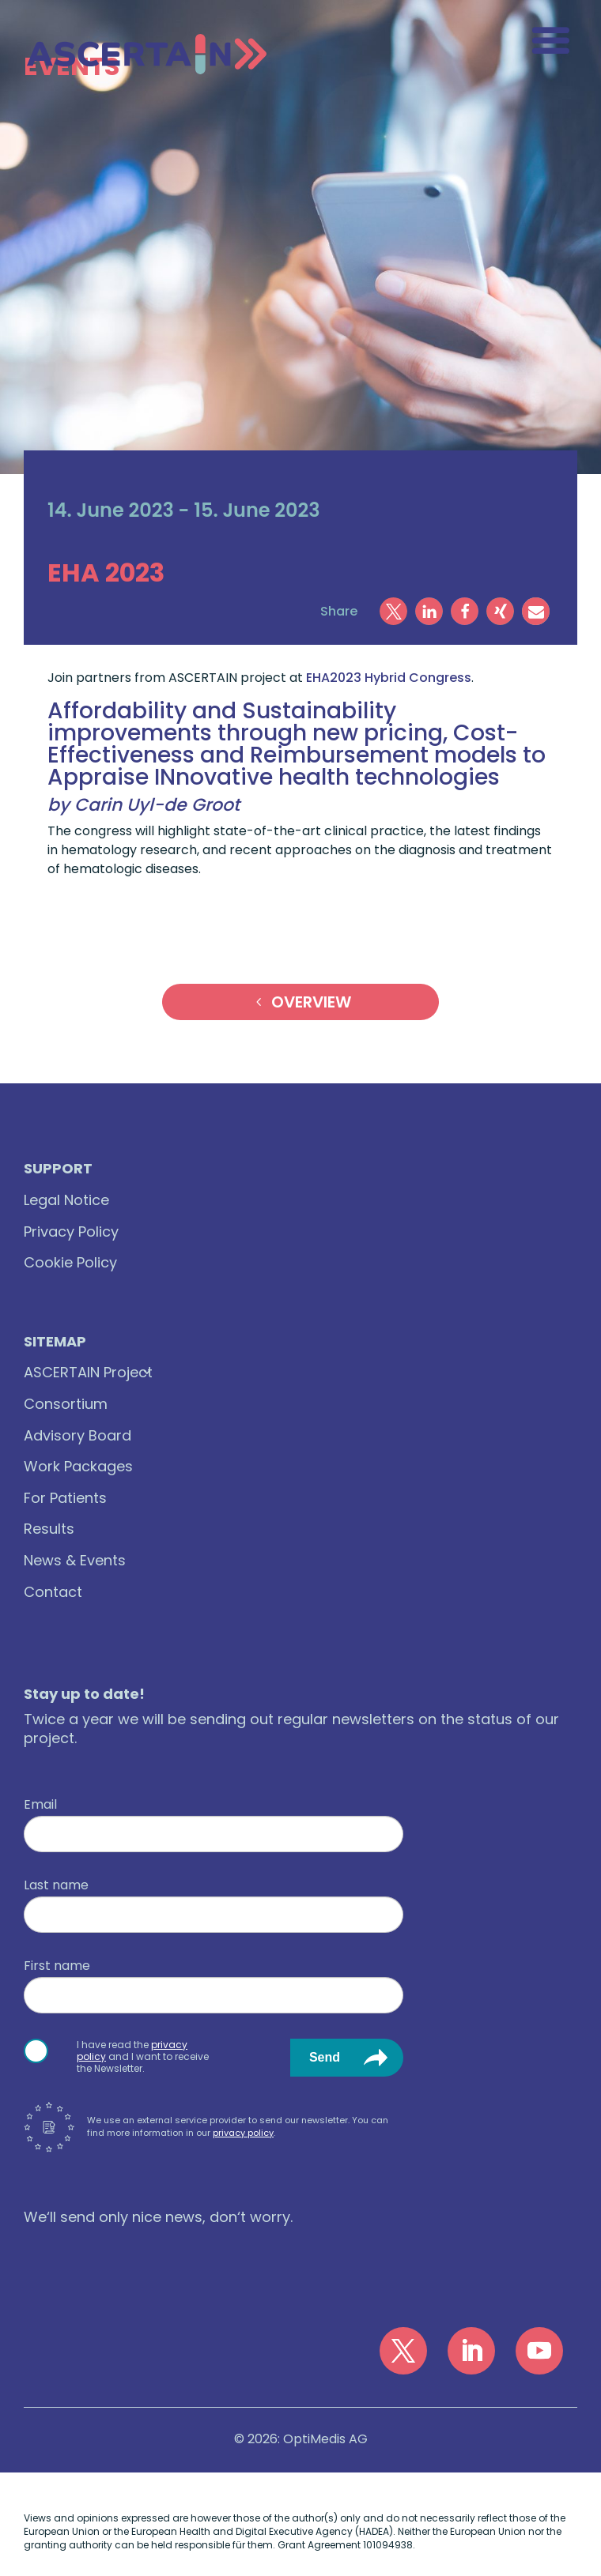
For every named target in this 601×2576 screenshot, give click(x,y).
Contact (53, 1592)
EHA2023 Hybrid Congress (388, 677)
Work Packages (78, 1466)
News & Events (75, 1560)
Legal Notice (66, 1200)
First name (57, 1966)
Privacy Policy (71, 1231)
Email (40, 1805)
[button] (393, 611)
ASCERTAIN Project (88, 1372)
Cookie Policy (70, 1262)
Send (324, 2057)
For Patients (65, 1498)
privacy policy (243, 2132)
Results (49, 1528)
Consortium (66, 1404)
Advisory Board (77, 1435)
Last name (56, 1885)
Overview (311, 1002)
